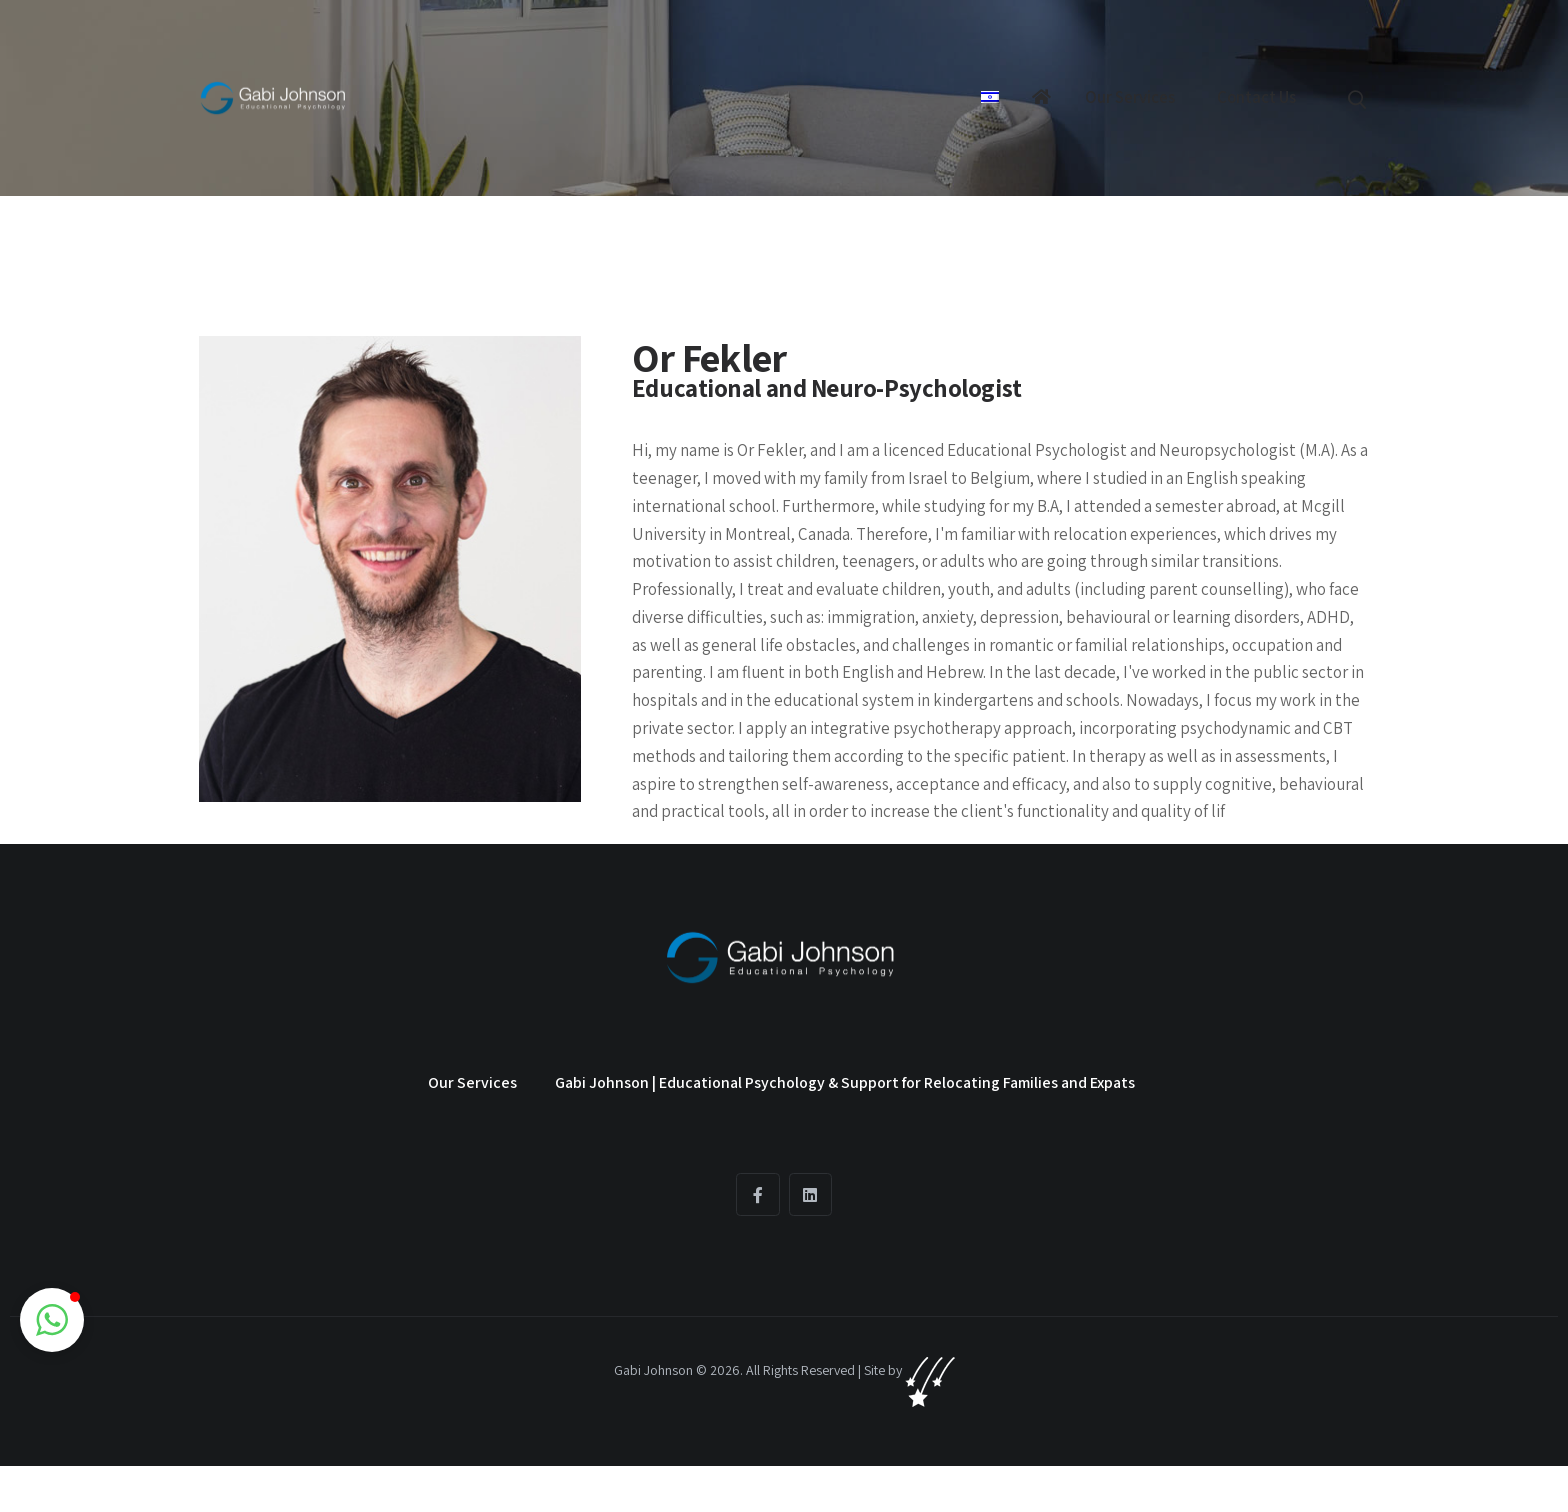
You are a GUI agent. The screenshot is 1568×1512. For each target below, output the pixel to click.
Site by (909, 1370)
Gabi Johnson (653, 1370)
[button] (52, 1320)
